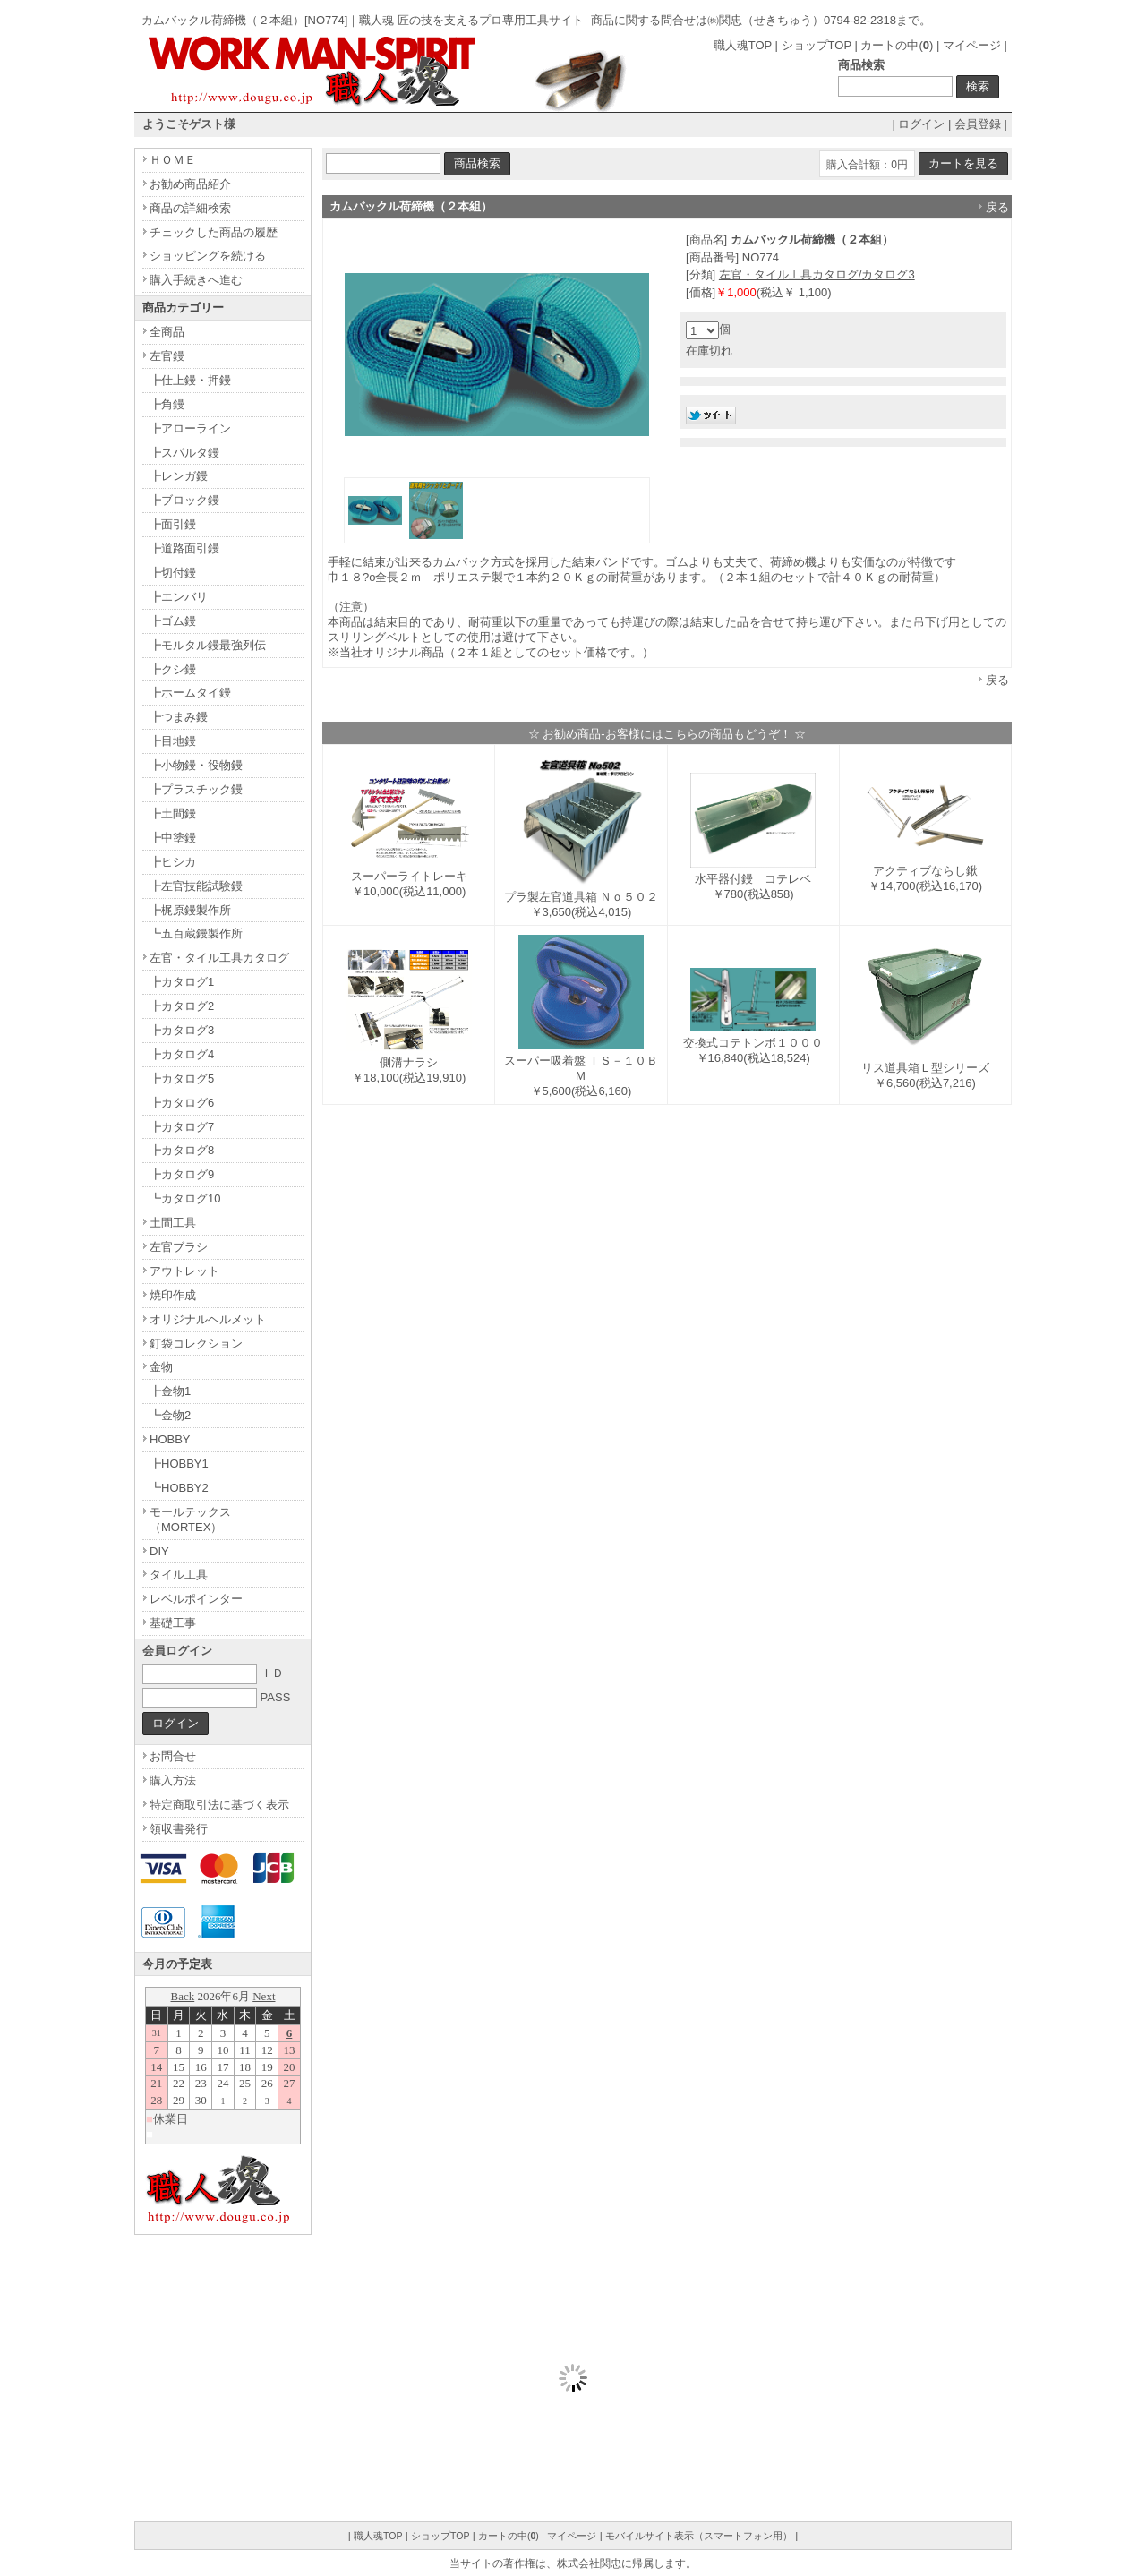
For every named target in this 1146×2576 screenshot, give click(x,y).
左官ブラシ (179, 1247)
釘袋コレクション (196, 1343)
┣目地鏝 (173, 741)
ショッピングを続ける (208, 255)
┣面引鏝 (173, 524)
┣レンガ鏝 (179, 476)
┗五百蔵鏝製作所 (196, 933)
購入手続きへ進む (196, 280)
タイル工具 (179, 1574)
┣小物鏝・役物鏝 (196, 765)
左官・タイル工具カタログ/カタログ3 (817, 274)
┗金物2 (170, 1415)
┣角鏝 (167, 404)
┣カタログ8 (182, 1150)
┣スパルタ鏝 (184, 452)
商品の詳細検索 (190, 208)
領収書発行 (179, 1829)
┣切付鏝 (173, 572)
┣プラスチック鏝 (196, 789)
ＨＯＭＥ (173, 160)
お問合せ (173, 1756)
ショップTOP (816, 45)
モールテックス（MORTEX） (190, 1519)
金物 (161, 1367)
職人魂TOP (743, 45)
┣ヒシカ (173, 862)
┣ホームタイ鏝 (190, 692)
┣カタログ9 (182, 1174)
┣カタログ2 (182, 1006)
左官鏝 (167, 356)
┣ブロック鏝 (184, 500)
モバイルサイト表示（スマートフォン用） (698, 2535)
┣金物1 (170, 1391)
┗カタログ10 (185, 1198)
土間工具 (173, 1222)
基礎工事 (173, 1623)
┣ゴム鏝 (173, 621)
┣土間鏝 (173, 813)
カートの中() (896, 45)
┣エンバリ (179, 596)
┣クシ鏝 (173, 669)
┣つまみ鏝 (179, 716)
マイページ (972, 45)
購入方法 (173, 1780)
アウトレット (184, 1271)
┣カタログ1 (182, 981)
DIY (159, 1551)
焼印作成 (173, 1295)
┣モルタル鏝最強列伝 (208, 645)
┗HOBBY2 (179, 1487)
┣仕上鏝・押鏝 (190, 380)
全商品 (167, 331)
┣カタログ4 (182, 1054)
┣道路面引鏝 (184, 548)
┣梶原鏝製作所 (190, 910)
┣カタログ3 (182, 1030)
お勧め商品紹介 (190, 184)
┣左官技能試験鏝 (196, 886)
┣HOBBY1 (179, 1463)
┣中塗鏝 (173, 837)
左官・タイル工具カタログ (219, 957)
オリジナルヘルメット (208, 1319)
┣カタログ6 (182, 1102)
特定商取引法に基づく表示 (219, 1804)
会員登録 (977, 124)
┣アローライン (190, 428)
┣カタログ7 (182, 1127)
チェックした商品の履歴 (214, 232)
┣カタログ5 (182, 1078)
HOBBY (170, 1439)
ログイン (921, 124)
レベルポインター (196, 1598)
